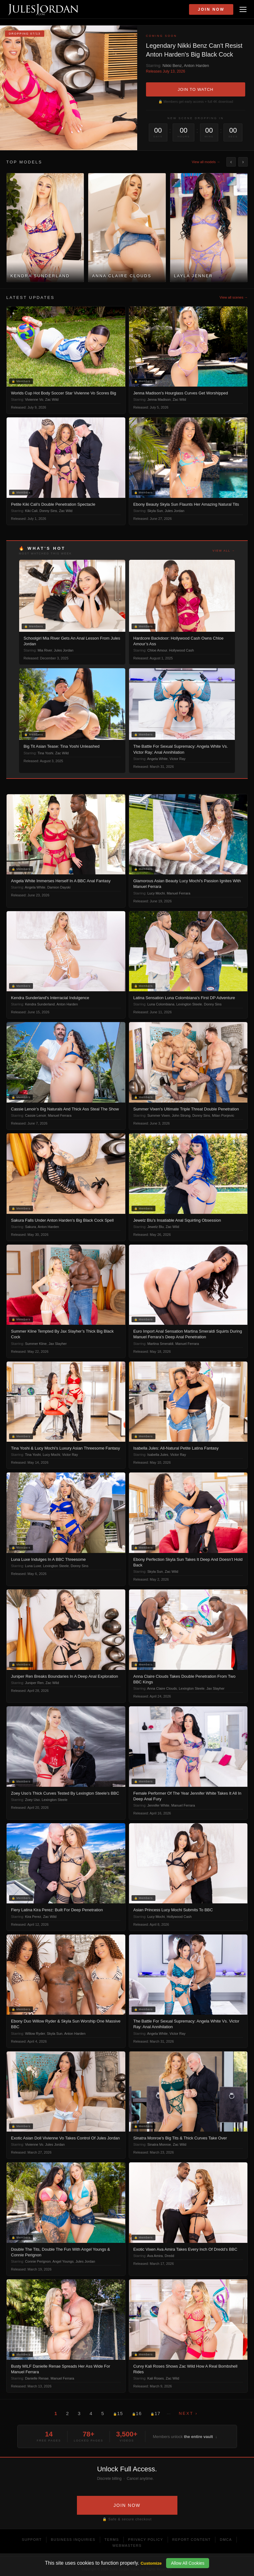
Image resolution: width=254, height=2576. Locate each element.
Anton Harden (196, 65)
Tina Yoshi (45, 753)
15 (118, 2413)
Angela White (157, 759)
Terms (112, 2539)
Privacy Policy (145, 2539)
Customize (151, 2563)
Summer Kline (36, 1344)
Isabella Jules (157, 1454)
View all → (224, 550)
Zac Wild (52, 399)
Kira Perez (33, 1916)
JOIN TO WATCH (195, 89)
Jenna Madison (159, 399)
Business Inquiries (73, 2539)
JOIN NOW (127, 2505)
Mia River (45, 650)
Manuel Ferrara (178, 893)
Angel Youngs (62, 2261)
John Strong (181, 1115)
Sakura (30, 1227)
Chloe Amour (157, 650)
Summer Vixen (158, 1115)
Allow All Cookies (187, 2563)
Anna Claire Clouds (162, 1688)
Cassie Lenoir (35, 1115)
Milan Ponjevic (223, 1115)
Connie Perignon (38, 2261)
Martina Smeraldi (160, 1344)
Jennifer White (158, 1805)
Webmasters (127, 2545)
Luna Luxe (33, 1566)
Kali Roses (155, 2378)
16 (137, 2413)
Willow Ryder (35, 2033)
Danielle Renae (37, 2378)
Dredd (169, 2256)
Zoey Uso (32, 1800)
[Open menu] (243, 9)
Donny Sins (48, 511)
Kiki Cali (31, 511)
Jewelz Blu (155, 1227)
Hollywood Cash (181, 650)
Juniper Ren (34, 1683)
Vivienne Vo (34, 399)
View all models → (206, 162)
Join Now (211, 9)
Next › (188, 2413)
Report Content (191, 2539)
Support (31, 2539)
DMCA (226, 2539)
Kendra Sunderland (40, 1004)
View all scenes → (233, 297)
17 (155, 2413)
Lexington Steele (189, 1004)
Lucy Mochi (156, 893)
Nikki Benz (172, 65)
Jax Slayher (58, 1344)
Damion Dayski (59, 887)
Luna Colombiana (160, 1004)
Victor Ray (178, 759)
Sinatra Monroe (159, 2144)
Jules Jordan (174, 511)
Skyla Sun (155, 511)
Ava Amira (155, 2256)
